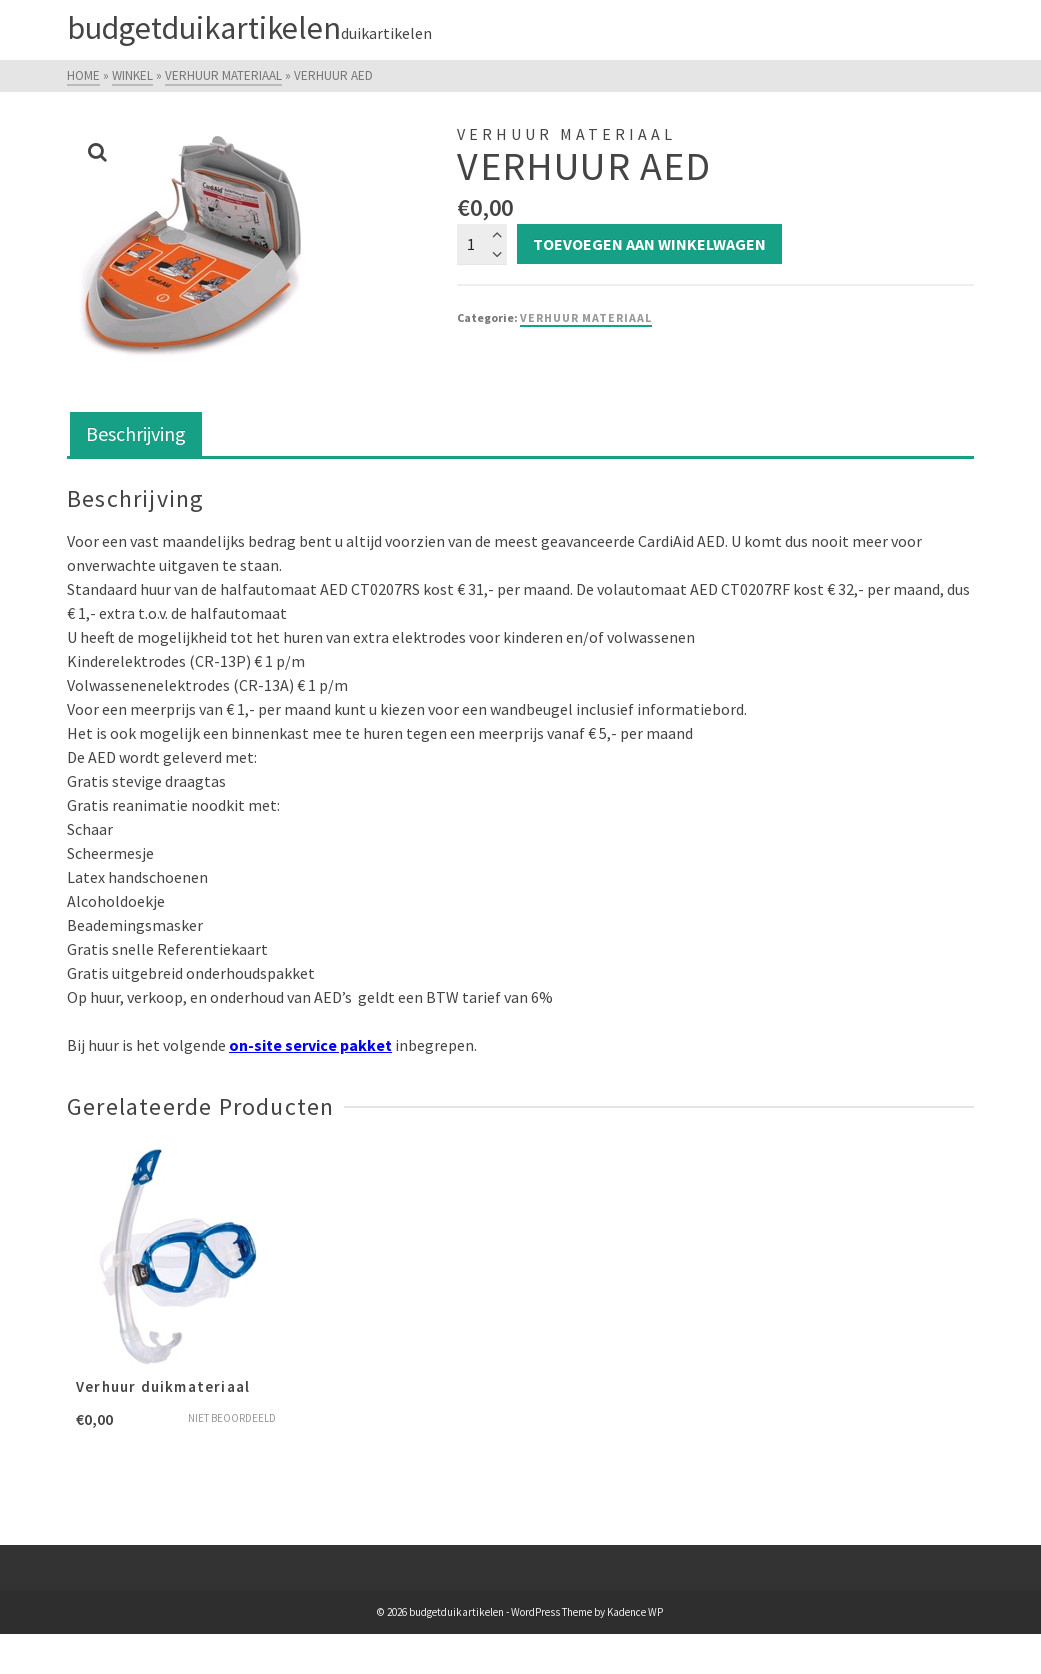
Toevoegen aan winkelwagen (649, 244)
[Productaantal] (482, 244)
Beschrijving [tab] (136, 433)
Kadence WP (635, 1612)
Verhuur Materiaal (586, 317)
